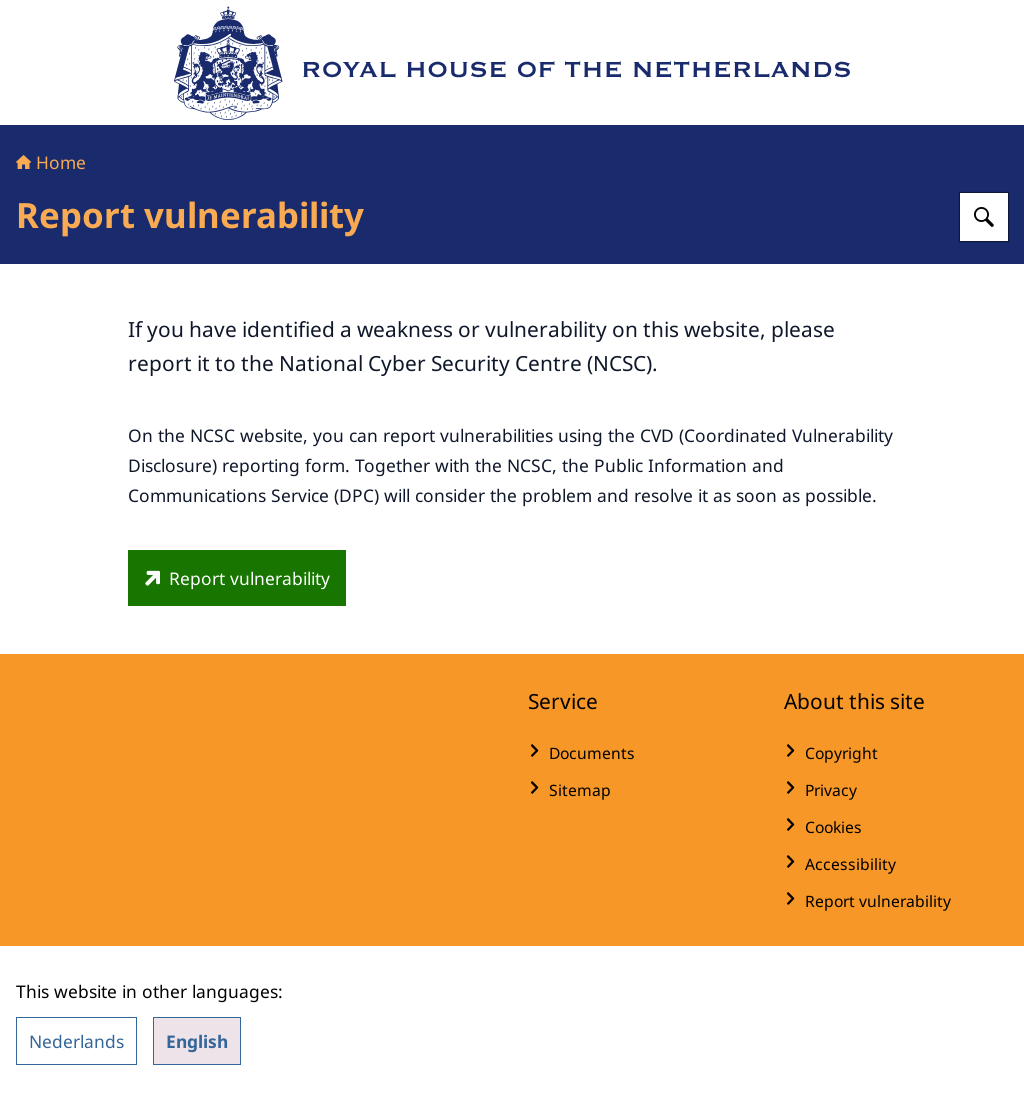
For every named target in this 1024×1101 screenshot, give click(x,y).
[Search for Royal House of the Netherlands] (984, 217)
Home (51, 162)
